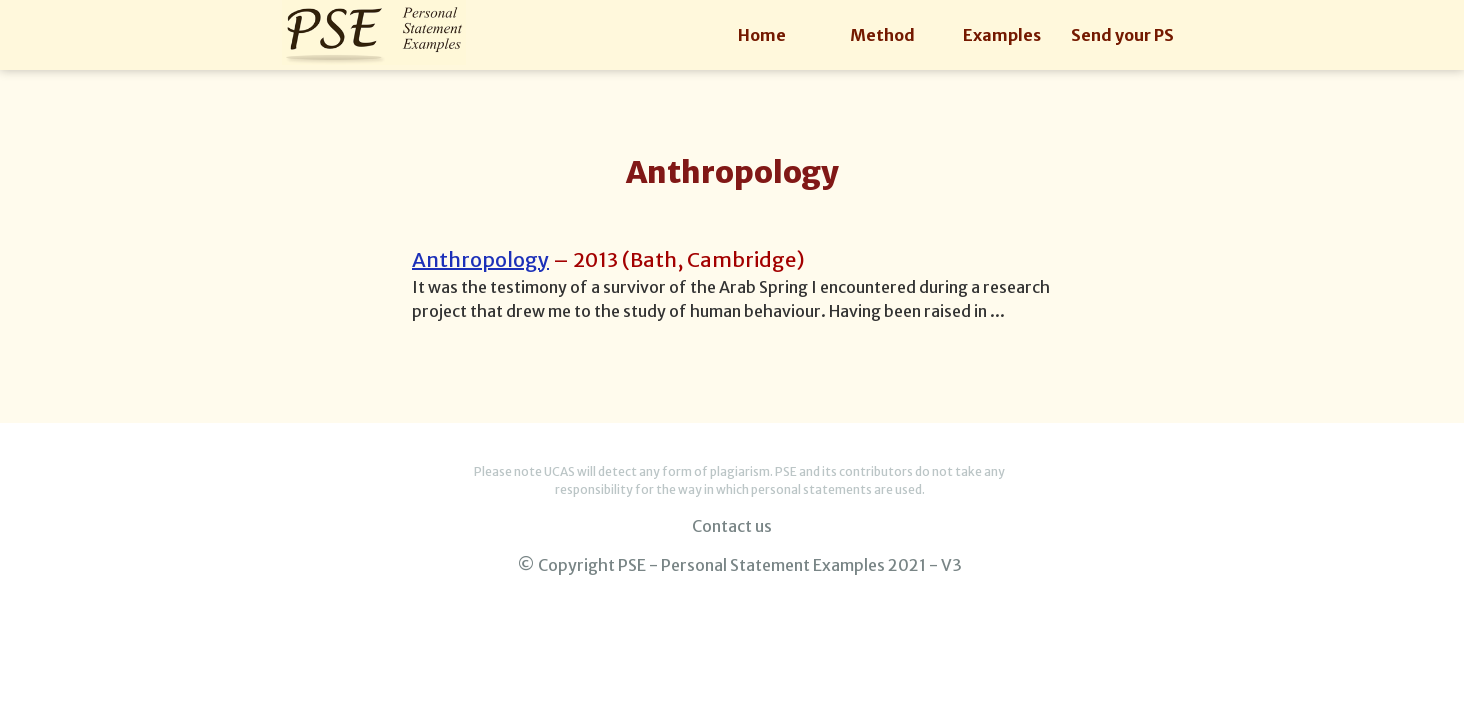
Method (882, 35)
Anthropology (480, 259)
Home (762, 35)
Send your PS (1122, 35)
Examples (1002, 35)
